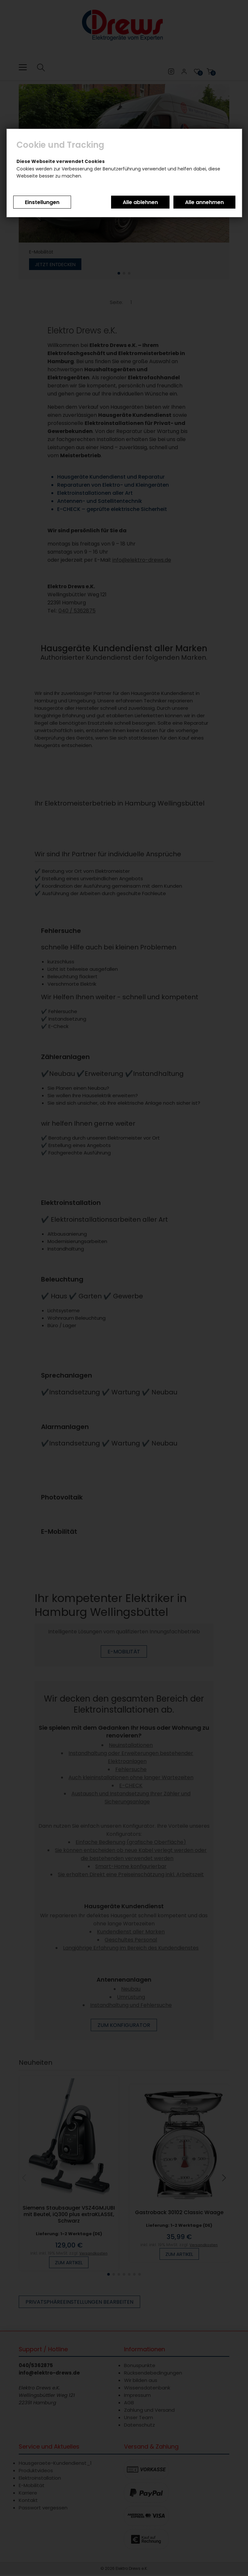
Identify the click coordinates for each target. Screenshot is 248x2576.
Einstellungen (42, 202)
